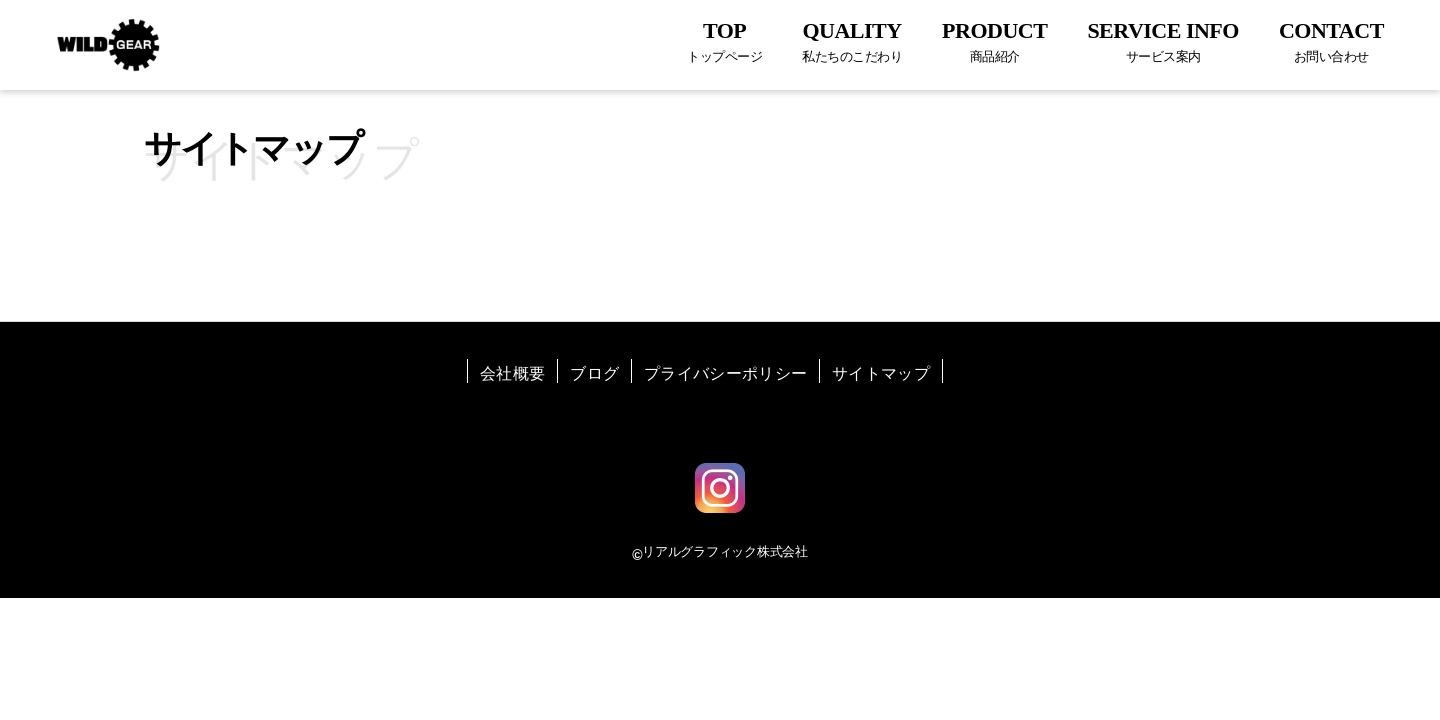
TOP (724, 41)
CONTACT (1331, 41)
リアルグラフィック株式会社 (725, 551)
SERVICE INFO (1163, 41)
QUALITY (852, 41)
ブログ (594, 373)
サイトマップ (881, 373)
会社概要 (512, 373)
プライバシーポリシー (725, 373)
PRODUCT (994, 41)
